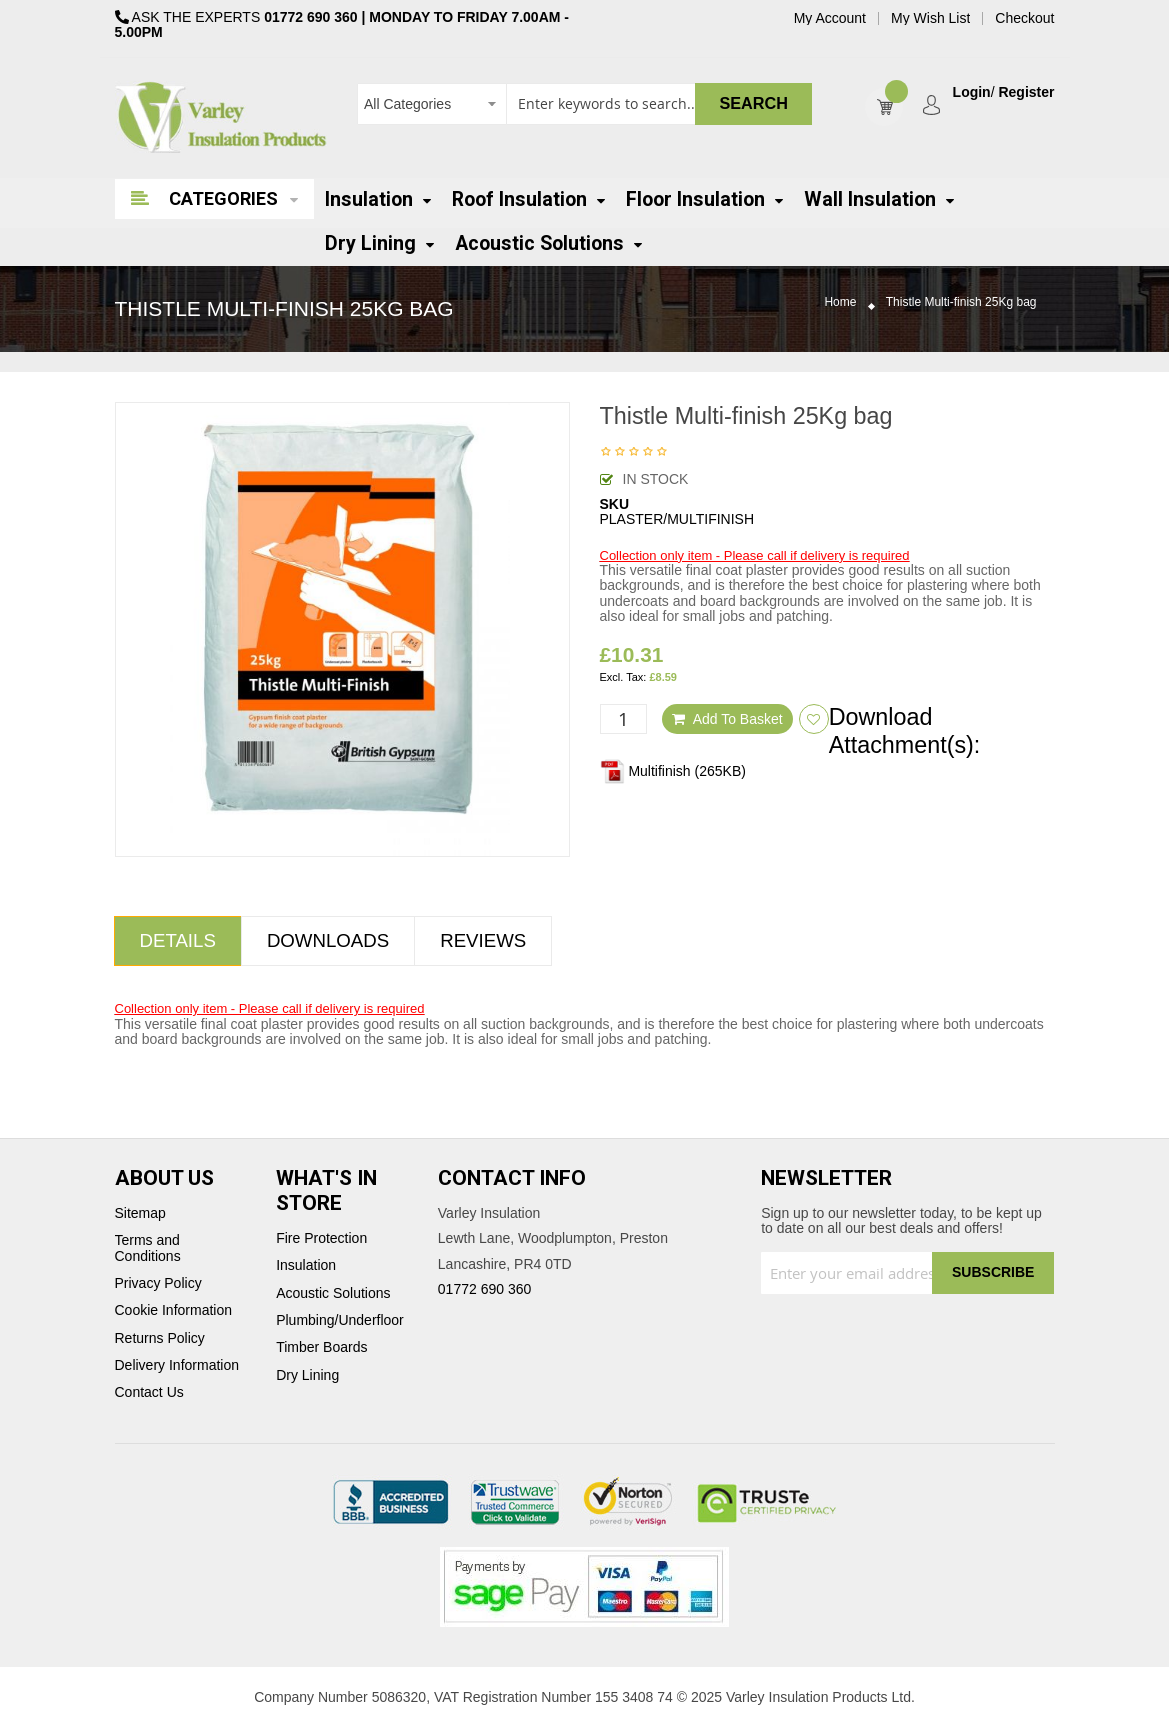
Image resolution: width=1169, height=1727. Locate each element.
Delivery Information (177, 1365)
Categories (223, 198)
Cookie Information (174, 1310)
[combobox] (584, 104)
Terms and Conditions (148, 1248)
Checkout (1024, 18)
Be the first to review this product (634, 453)
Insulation (306, 1265)
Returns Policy (160, 1338)
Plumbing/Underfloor (340, 1320)
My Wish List (930, 18)
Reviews (483, 940)
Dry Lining (307, 1375)
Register (1026, 92)
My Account (830, 18)
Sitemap (140, 1213)
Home (840, 302)
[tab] (178, 941)
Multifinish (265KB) (673, 771)
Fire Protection (321, 1238)
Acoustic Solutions (333, 1293)
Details (178, 940)
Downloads (328, 940)
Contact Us (149, 1392)
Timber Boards (321, 1347)
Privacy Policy (158, 1283)
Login (972, 92)
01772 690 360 (310, 17)
